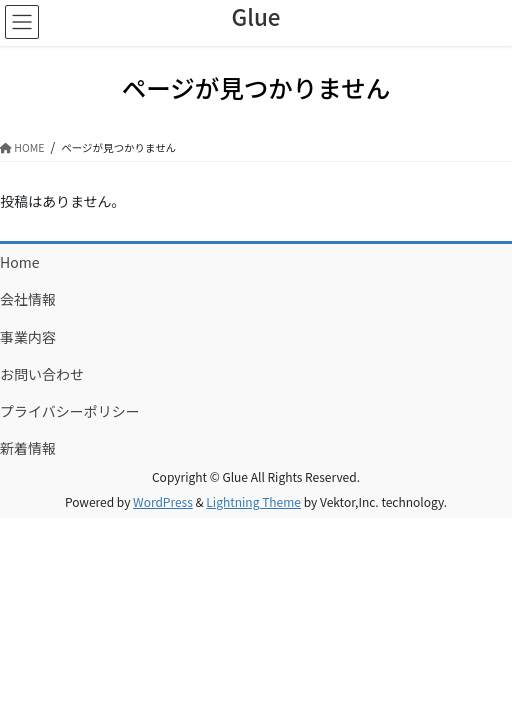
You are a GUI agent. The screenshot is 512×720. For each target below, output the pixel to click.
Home (19, 262)
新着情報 (28, 448)
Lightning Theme (253, 501)
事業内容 (28, 337)
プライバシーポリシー (70, 411)
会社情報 (28, 299)
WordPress (163, 501)
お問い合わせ (42, 374)
